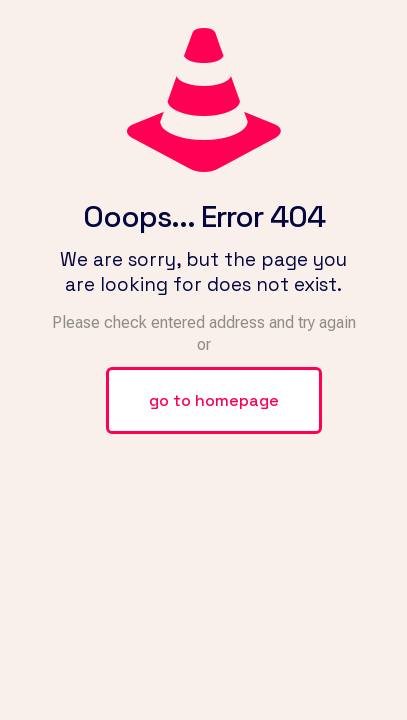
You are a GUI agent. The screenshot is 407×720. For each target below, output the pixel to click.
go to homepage (214, 400)
